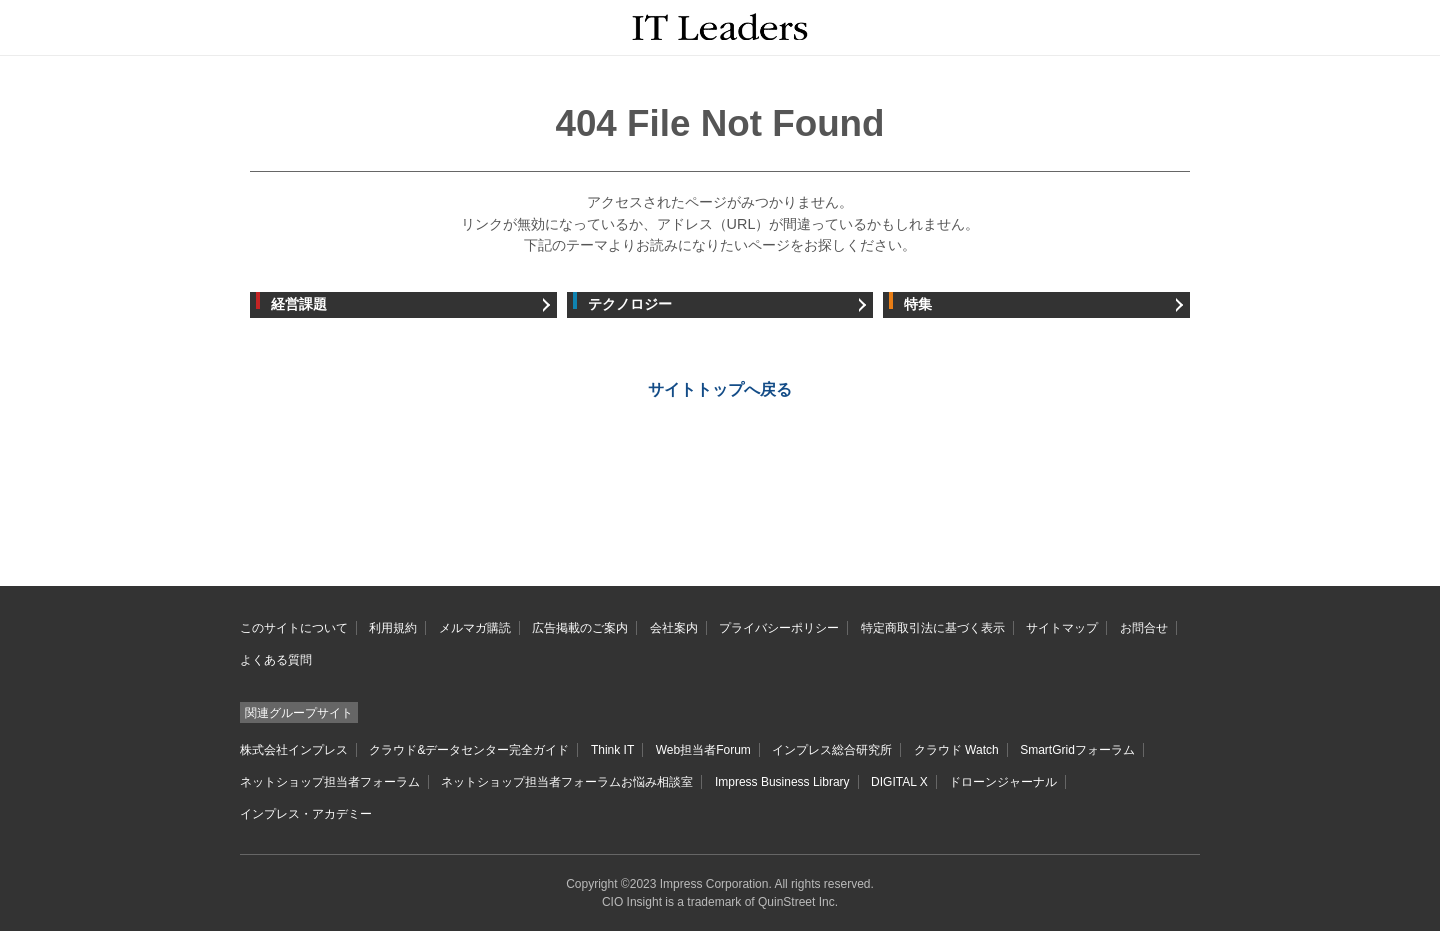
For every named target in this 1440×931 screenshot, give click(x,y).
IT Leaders (720, 26)
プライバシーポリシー (779, 628)
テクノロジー (630, 304)
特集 (918, 304)
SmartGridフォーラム (1077, 750)
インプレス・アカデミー (306, 814)
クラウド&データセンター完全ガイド (469, 750)
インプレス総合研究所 (832, 750)
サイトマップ (1062, 628)
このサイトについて (294, 628)
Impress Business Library (782, 782)
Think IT (612, 750)
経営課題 (299, 304)
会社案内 (674, 628)
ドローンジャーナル (1003, 782)
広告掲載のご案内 (580, 628)
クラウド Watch (956, 750)
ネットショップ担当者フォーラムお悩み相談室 (567, 782)
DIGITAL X (899, 782)
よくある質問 (276, 660)
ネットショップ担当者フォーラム (330, 782)
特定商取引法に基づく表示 (933, 628)
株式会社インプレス (294, 750)
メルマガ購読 (475, 628)
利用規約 (393, 628)
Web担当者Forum (703, 750)
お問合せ (1144, 628)
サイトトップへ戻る (720, 389)
